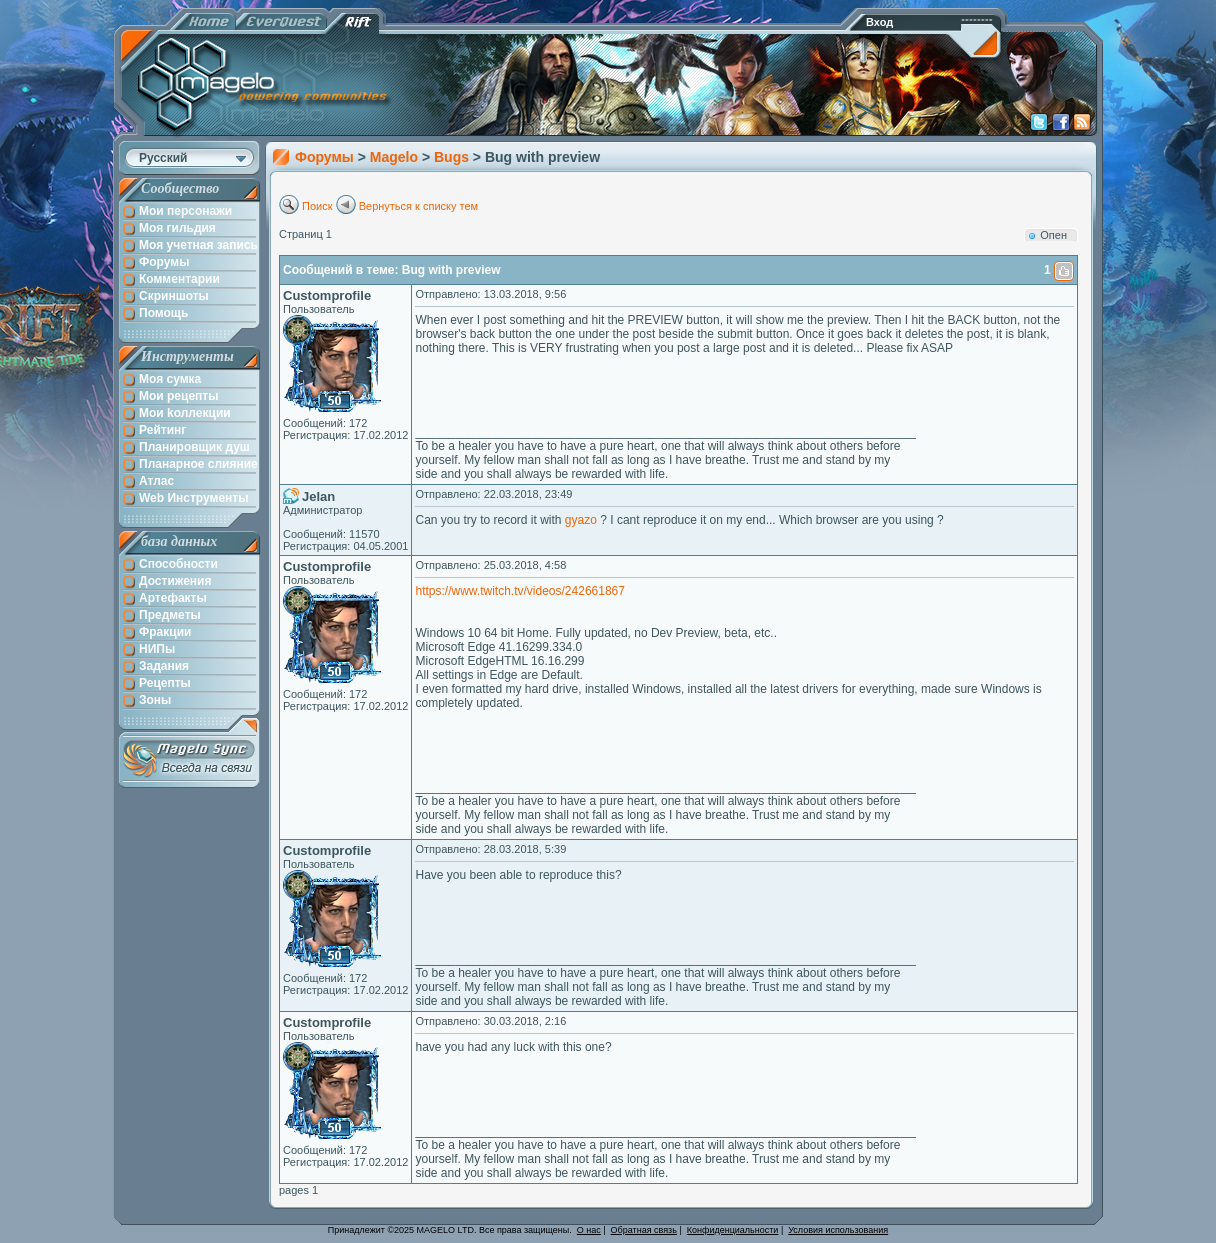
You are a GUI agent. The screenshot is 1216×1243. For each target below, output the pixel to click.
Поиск (317, 206)
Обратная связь (644, 1230)
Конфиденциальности (733, 1230)
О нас (589, 1230)
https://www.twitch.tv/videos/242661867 (519, 591)
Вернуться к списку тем (419, 206)
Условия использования (838, 1230)
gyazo (581, 520)
